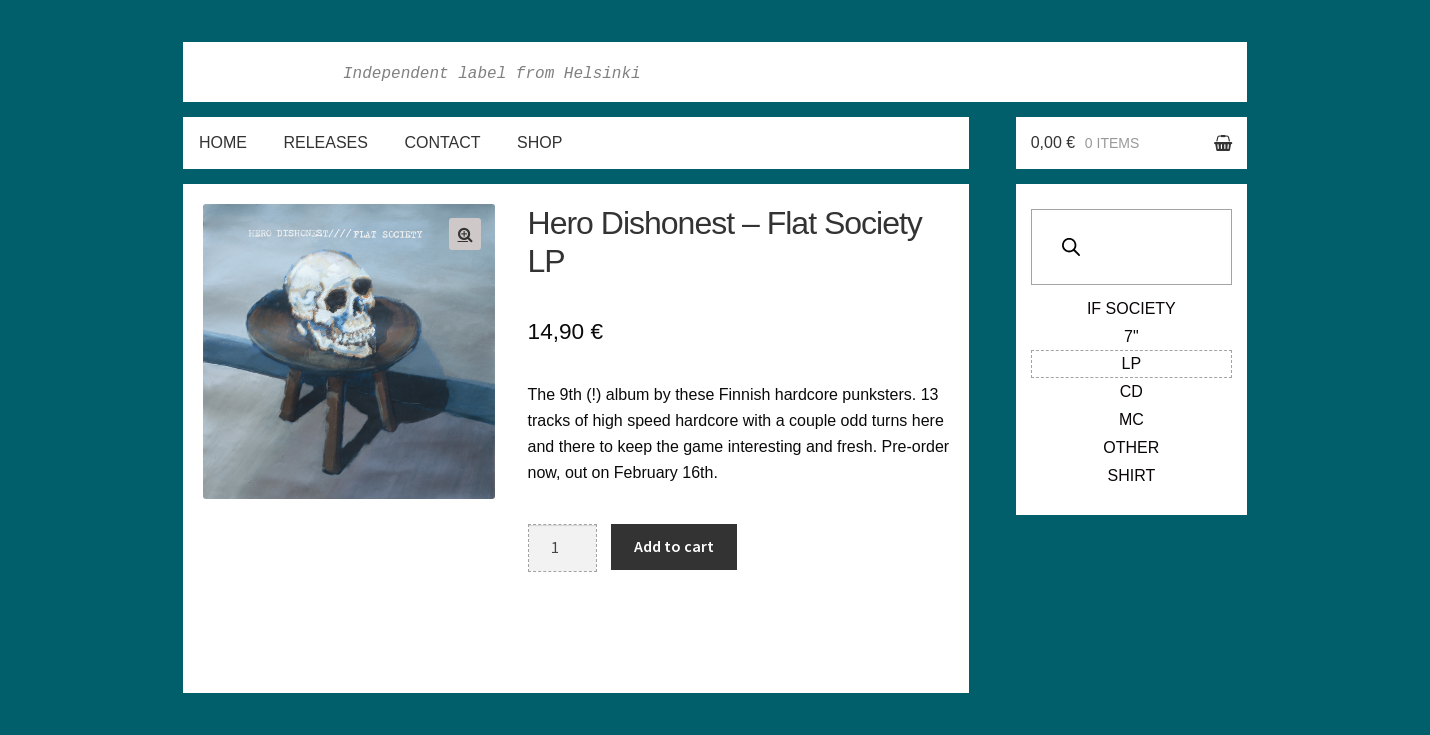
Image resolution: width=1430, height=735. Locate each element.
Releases (325, 142)
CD (1131, 391)
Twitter (1178, 72)
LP (1132, 363)
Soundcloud (1222, 72)
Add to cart (674, 546)
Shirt (1131, 475)
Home (223, 142)
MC (1131, 419)
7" (1131, 336)
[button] (465, 234)
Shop (539, 142)
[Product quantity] (563, 548)
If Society (1131, 308)
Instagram (1134, 72)
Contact (442, 142)
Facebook (1090, 72)
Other (1131, 447)
